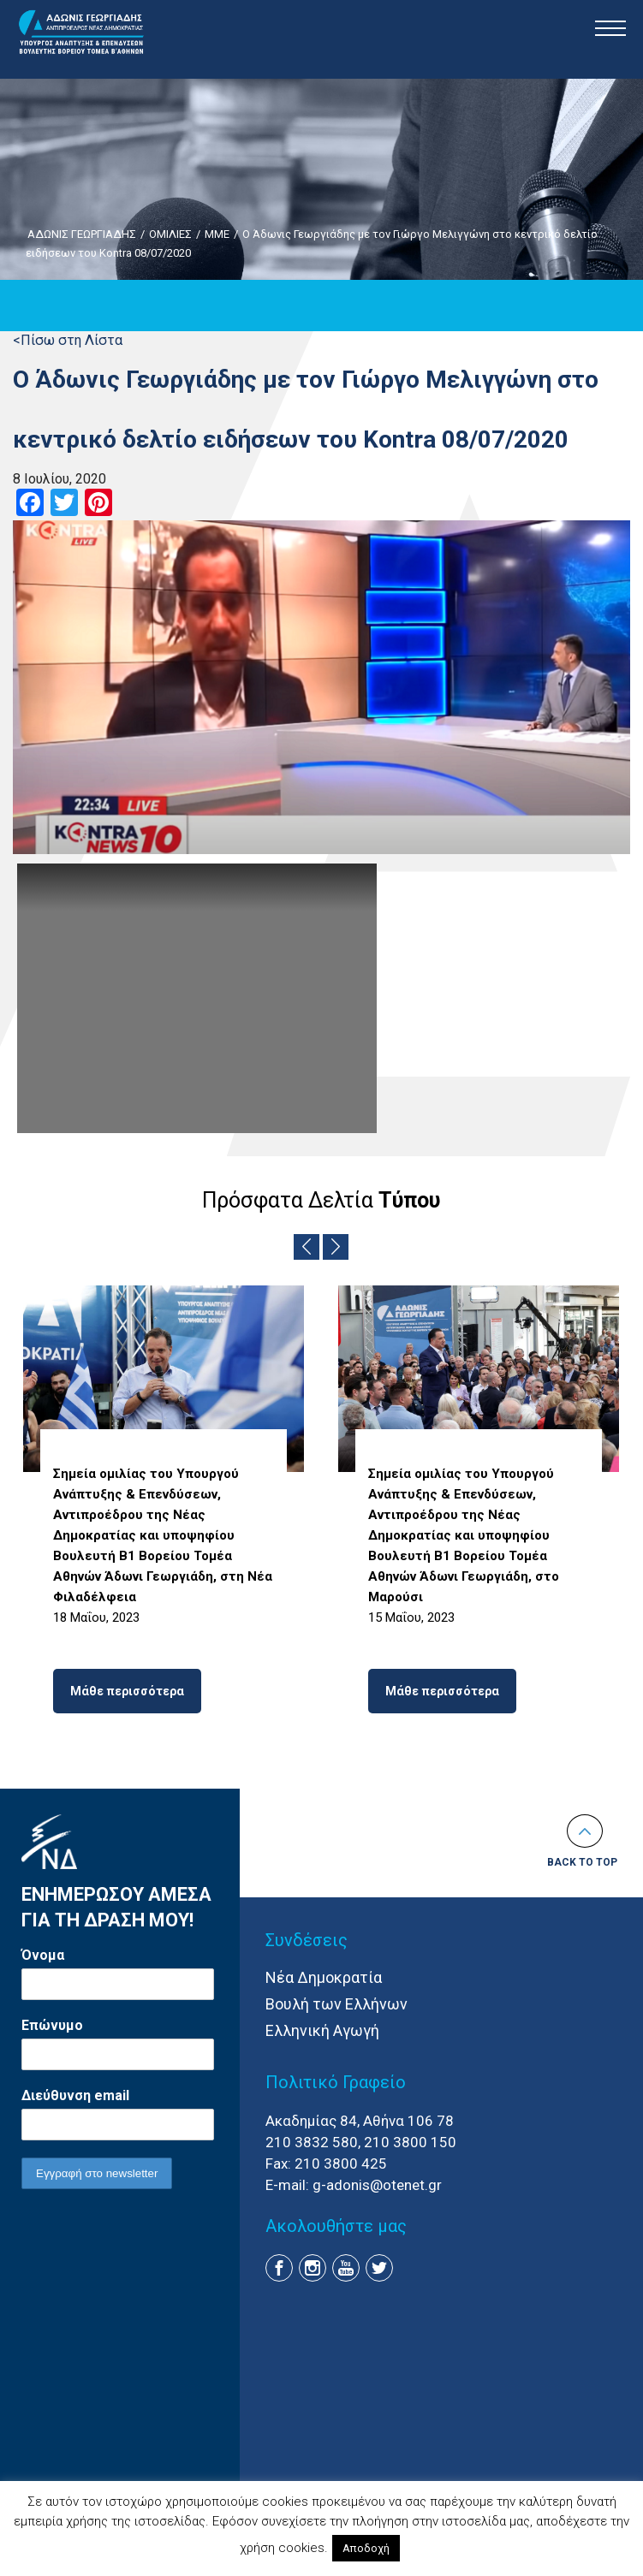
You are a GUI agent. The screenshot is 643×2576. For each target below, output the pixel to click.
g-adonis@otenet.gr (377, 2184)
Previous (306, 1247)
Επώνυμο (52, 2025)
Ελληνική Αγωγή (322, 2030)
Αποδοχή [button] (366, 2548)
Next (335, 1247)
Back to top (582, 1862)
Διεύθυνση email (75, 2095)
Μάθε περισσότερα (127, 1691)
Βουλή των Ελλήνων (336, 2004)
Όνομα (42, 1955)
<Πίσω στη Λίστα (67, 340)
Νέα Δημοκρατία (323, 1977)
